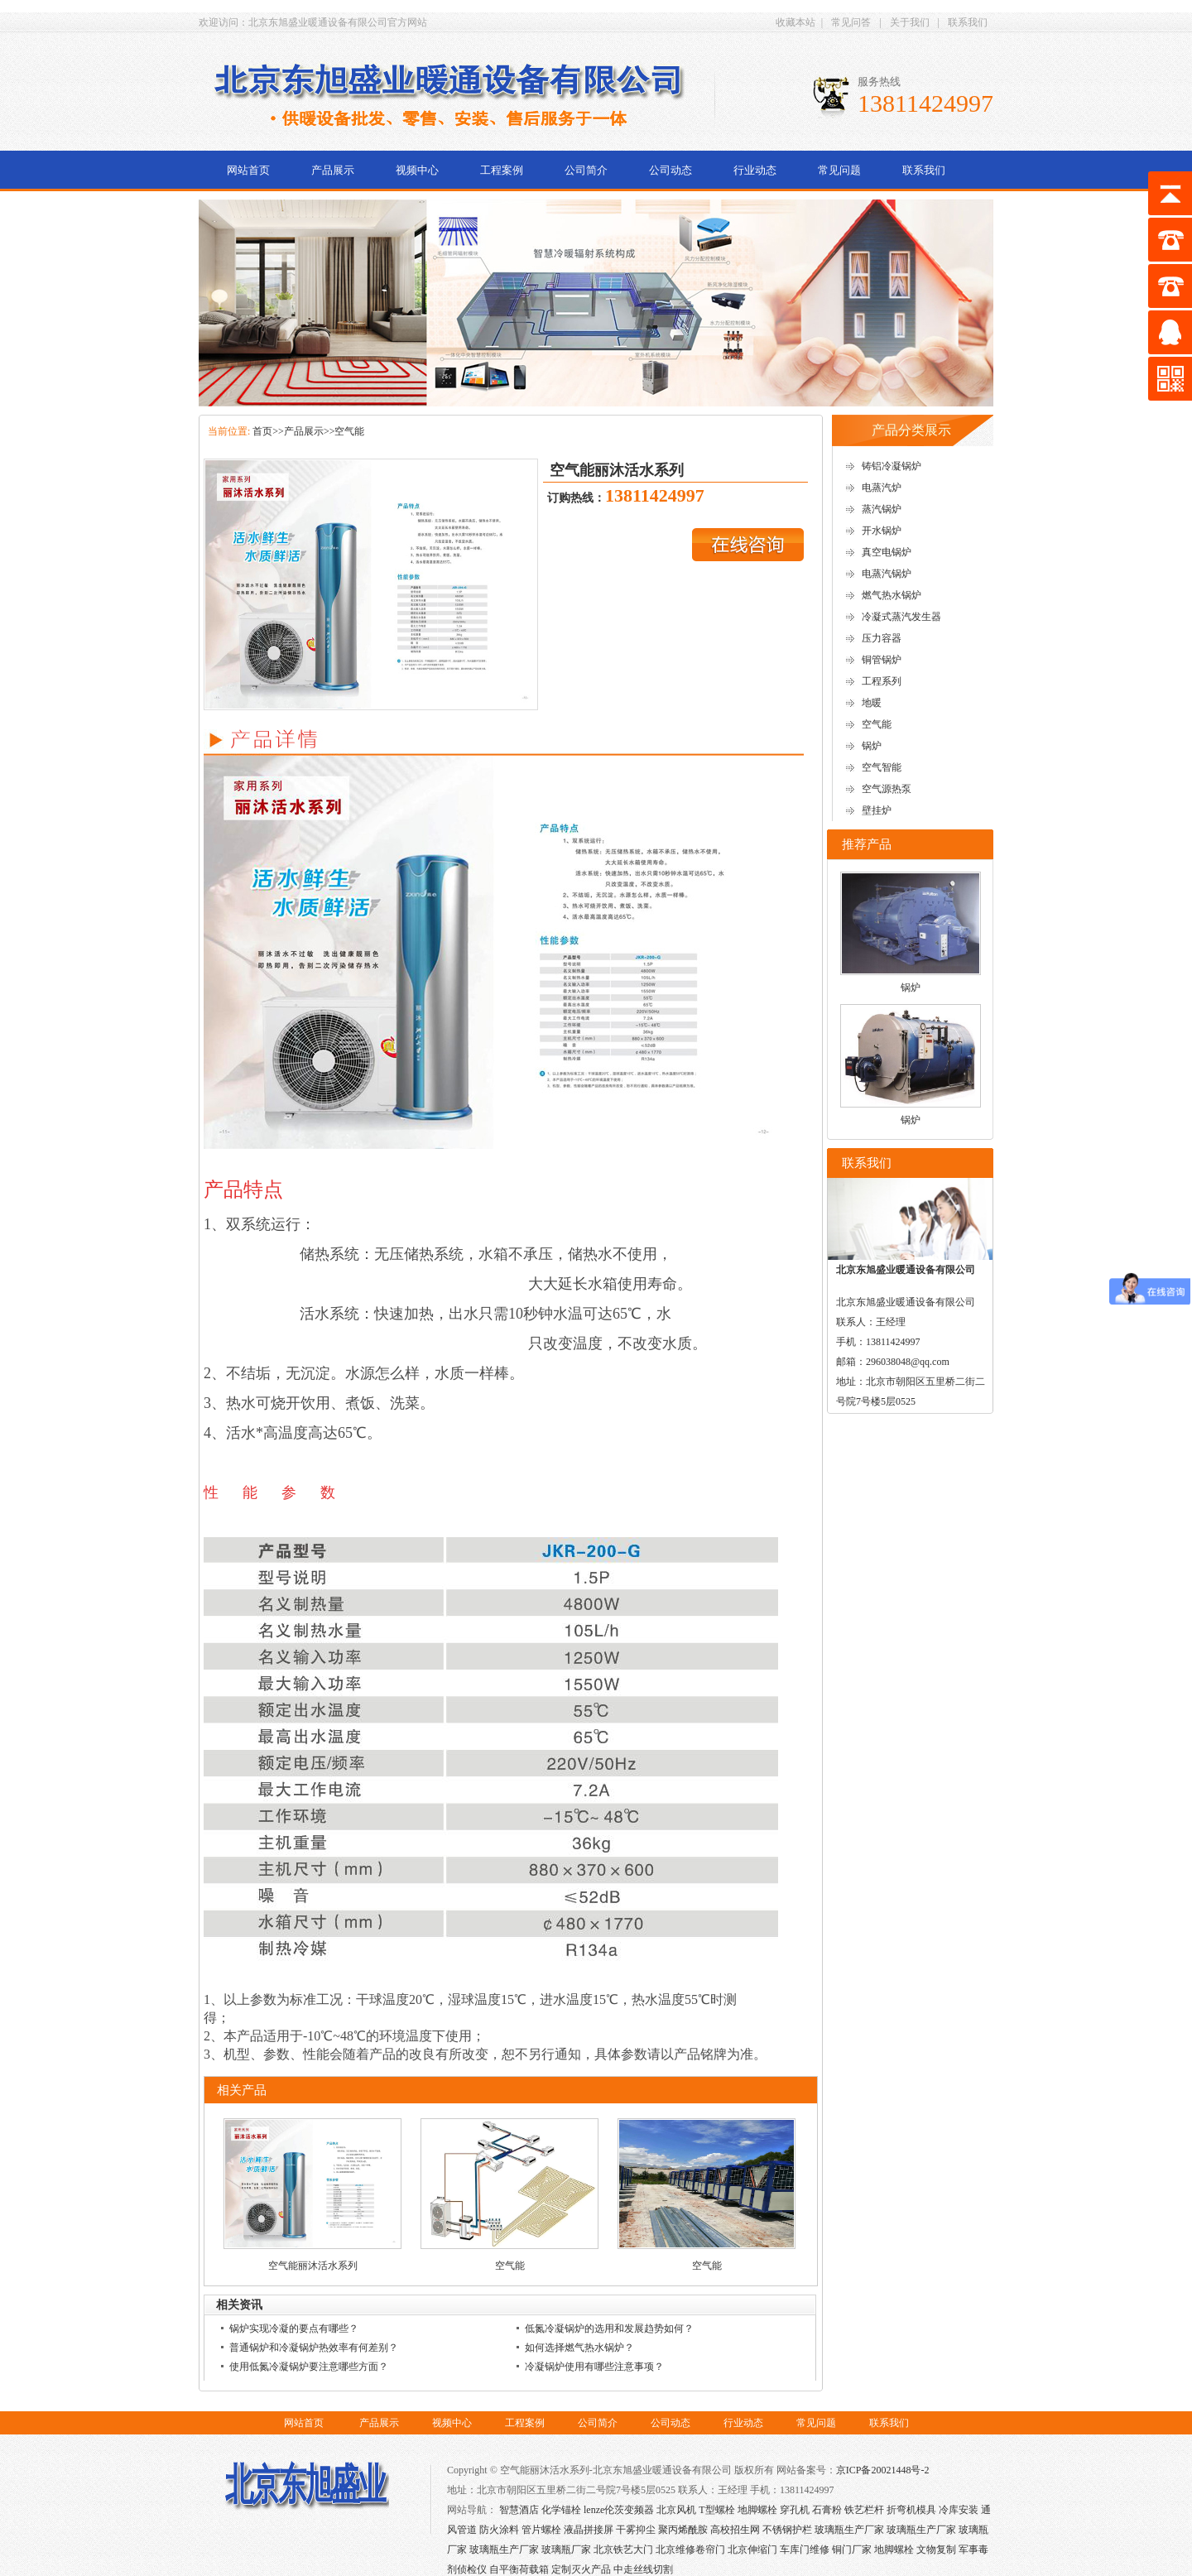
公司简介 (586, 170)
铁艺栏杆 (864, 2510)
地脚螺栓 (757, 2510)
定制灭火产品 (581, 2569)
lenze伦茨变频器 (619, 2510)
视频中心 (417, 170)
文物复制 (936, 2549)
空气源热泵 (886, 789)
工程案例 (501, 170)
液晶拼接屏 (588, 2529)
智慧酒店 (519, 2510)
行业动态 (754, 170)
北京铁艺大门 (623, 2549)
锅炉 (872, 746)
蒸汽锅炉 (881, 509)
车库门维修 (804, 2549)
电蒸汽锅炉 (886, 573)
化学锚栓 (561, 2510)
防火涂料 (499, 2529)
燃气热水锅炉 (891, 595)
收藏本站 (795, 22)
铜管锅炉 (881, 660)
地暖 (872, 703)
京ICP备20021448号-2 (883, 2470)
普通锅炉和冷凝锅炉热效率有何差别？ (313, 2347)
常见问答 (851, 22)
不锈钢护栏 (787, 2529)
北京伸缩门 (752, 2549)
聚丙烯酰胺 (683, 2529)
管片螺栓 (541, 2529)
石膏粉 (827, 2510)
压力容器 (881, 638)
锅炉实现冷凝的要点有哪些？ (293, 2328)
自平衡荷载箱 (519, 2569)
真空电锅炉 (886, 552)
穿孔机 (795, 2510)
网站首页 (248, 170)
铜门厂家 (852, 2549)
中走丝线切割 (643, 2569)
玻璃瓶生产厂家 (849, 2529)
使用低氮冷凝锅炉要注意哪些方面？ (308, 2366)
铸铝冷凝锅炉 (891, 466)
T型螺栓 (716, 2510)
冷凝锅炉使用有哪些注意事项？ (594, 2366)
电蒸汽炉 (881, 487)
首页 (262, 431)
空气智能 (881, 767)
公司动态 (670, 170)
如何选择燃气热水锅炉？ (579, 2347)
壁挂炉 (877, 810)
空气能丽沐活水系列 (313, 2265)
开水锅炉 (881, 530)
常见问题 (839, 170)
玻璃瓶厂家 (566, 2549)
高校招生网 (735, 2529)
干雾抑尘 (636, 2529)
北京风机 (676, 2510)
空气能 (349, 431)
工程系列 (881, 681)
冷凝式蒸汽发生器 (901, 616)
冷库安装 (958, 2510)
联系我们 (968, 22)
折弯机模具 (911, 2510)
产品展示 (332, 170)
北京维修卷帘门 (690, 2549)
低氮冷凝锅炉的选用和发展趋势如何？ (609, 2328)
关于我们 (910, 22)
